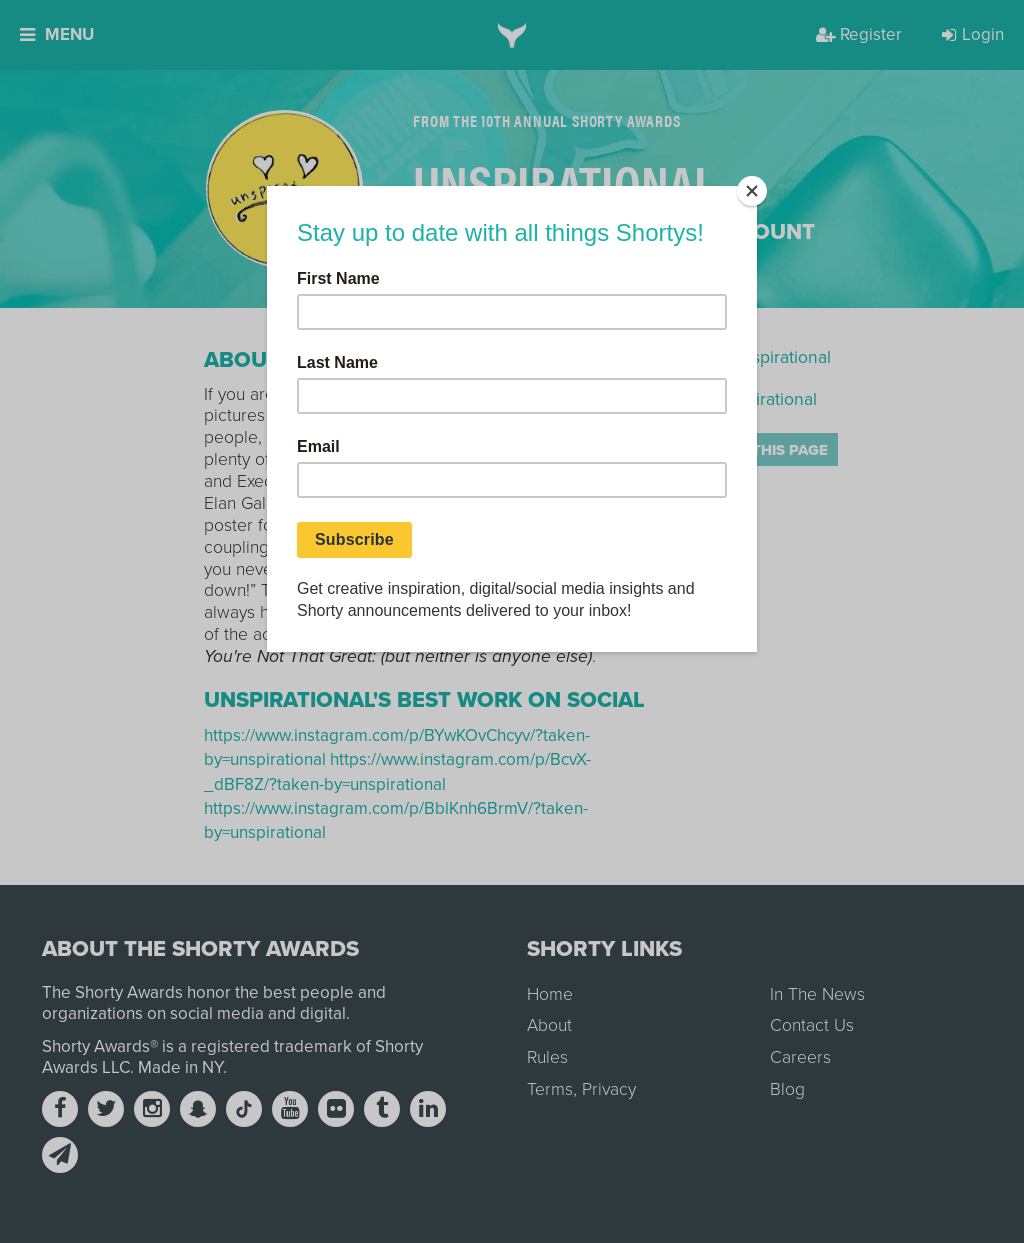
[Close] (752, 191)
